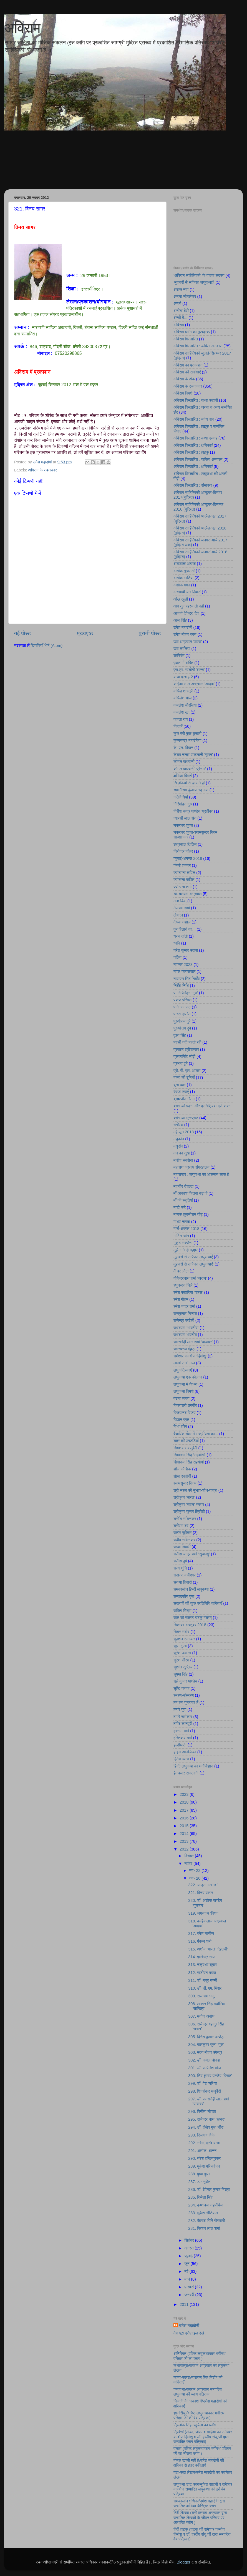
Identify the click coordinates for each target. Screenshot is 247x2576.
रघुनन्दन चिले (182, 1285)
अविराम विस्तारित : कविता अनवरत (197, 346)
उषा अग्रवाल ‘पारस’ (187, 641)
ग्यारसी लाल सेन (184, 818)
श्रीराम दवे (180, 1525)
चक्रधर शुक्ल (183, 825)
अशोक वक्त (181, 585)
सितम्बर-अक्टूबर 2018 (189, 1625)
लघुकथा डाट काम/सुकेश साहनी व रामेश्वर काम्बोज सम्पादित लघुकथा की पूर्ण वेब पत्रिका (202, 2489)
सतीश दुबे (180, 1561)
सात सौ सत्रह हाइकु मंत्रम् (192, 1617)
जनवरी (190, 2295)
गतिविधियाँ (180, 797)
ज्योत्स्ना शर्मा (182, 887)
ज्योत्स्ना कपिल (184, 879)
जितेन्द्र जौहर (183, 851)
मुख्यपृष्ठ (85, 633)
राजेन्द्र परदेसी (183, 1320)
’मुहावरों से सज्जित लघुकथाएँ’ (194, 282)
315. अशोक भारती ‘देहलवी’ (208, 1949)
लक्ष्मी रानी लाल (184, 1363)
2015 (185, 1826)
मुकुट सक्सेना (182, 1243)
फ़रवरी (190, 2287)
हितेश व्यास (181, 1759)
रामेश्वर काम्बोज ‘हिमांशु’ (190, 1356)
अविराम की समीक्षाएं (187, 372)
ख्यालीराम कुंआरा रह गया (190, 790)
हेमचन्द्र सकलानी (185, 1773)
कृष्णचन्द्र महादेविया (187, 740)
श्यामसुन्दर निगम (184, 1483)
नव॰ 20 (195, 1878)
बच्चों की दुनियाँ (184, 1077)
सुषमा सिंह (180, 1674)
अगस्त (190, 2248)
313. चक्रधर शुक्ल (202, 1964)
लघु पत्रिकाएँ (182, 1370)
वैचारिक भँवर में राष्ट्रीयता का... (195, 1434)
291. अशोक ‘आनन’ (202, 2150)
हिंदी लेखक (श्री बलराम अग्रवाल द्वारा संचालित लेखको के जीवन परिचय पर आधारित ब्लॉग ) (200, 2517)
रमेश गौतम (180, 1299)
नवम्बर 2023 (183, 964)
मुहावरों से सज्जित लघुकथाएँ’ (193, 1264)
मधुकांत (178, 1139)
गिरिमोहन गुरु (182, 804)
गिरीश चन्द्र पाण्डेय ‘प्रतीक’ (193, 811)
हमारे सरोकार (182, 1716)
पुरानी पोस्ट (150, 633)
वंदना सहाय (181, 1398)
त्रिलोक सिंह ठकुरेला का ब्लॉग (194, 2425)
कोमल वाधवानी (184, 761)
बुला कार (179, 1085)
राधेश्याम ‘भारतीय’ (185, 1327)
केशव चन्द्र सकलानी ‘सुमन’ (193, 754)
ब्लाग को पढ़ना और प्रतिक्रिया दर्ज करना (202, 1106)
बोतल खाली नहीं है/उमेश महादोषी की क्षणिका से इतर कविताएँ (198, 2462)
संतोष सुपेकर (182, 1532)
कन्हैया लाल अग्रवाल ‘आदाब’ (194, 684)
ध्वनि (176, 943)
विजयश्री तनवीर (185, 1405)
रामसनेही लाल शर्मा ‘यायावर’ (193, 1342)
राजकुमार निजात (185, 1313)
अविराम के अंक (184, 379)
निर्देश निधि (181, 985)
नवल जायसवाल (184, 971)
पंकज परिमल (182, 1000)
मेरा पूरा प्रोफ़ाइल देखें (188, 2333)
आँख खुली (180, 599)
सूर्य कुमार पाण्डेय (185, 1681)
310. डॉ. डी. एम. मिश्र (204, 1988)
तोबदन (178, 915)
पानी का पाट (182, 1007)
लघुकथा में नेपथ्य (185, 1384)
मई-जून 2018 (183, 1132)
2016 (185, 1818)
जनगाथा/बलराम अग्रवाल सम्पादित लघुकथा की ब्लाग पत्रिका (197, 2391)
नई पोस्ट (22, 633)
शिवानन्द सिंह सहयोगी (188, 1462)
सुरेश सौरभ (181, 1660)
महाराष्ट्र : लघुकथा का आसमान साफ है (201, 1174)
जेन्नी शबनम (182, 865)
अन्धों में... (180, 317)
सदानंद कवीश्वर (184, 1575)
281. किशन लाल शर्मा (204, 2228)
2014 (185, 1833)
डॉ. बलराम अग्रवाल (187, 894)
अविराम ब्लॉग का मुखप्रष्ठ (191, 332)
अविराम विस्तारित (185, 339)
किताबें (177, 726)
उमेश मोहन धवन (184, 634)
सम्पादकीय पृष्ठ (183, 1596)
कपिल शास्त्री (183, 691)
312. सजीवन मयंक (202, 1972)
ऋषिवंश (179, 655)
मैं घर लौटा (180, 1271)
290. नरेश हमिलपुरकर (204, 2158)
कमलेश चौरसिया (185, 705)
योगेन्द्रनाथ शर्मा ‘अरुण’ (190, 1278)
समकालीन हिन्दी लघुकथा (191, 1589)
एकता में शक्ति (183, 663)
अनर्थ (177, 303)
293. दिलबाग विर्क (201, 2135)
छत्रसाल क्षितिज (184, 844)
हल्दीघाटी (179, 1745)
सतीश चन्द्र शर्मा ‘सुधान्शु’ (191, 1554)
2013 (185, 1841)
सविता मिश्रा (182, 1610)
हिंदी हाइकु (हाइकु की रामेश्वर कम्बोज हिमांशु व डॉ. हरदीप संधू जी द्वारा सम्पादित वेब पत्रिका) (202, 2534)
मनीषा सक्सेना (183, 1160)
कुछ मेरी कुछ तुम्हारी (187, 733)
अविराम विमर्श (183, 393)
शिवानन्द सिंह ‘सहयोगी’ (189, 1455)
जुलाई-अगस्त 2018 (187, 858)
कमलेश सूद (181, 712)
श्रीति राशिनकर (184, 1519)
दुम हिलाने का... (184, 929)
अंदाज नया (180, 289)
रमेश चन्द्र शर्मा (184, 1306)
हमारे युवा (179, 1709)
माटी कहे (179, 1207)
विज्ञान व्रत (181, 1419)
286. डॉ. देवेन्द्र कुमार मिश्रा (209, 2189)
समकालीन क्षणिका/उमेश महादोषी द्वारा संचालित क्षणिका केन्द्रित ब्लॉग (199, 2503)
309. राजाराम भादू (201, 1996)
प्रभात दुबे (180, 1063)
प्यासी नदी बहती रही (187, 1042)
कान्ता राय (180, 719)
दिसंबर (190, 1856)
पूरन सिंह (179, 1035)
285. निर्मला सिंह (200, 2197)
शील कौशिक (182, 1469)
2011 (185, 2304)
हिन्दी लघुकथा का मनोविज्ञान (193, 1766)
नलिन (177, 957)
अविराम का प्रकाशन (187, 365)
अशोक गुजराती (184, 571)
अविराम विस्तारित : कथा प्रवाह (195, 438)
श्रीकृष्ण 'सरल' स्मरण (188, 1504)
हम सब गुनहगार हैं (185, 1702)
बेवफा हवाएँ (181, 1091)
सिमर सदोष (181, 1632)
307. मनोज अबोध (201, 2016)
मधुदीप (178, 1146)
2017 (185, 1810)
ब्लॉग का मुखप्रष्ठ (185, 1118)
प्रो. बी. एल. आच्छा (186, 1070)
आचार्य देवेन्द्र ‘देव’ (186, 613)
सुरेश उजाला (182, 1653)
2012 (185, 1849)
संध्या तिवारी (181, 1547)
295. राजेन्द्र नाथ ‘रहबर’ (206, 2119)
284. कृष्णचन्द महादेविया (205, 2205)
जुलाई (189, 2256)
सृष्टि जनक (181, 1688)
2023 (185, 1794)
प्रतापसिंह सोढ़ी (184, 1056)
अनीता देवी (181, 310)
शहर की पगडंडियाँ (186, 1440)
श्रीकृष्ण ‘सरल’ (184, 1497)
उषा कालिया (181, 648)
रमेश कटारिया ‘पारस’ (188, 1292)
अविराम (22, 28)
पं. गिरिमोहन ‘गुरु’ (185, 993)
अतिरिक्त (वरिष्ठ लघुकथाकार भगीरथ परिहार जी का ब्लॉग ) (199, 2356)
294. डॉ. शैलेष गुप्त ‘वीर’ (206, 2127)
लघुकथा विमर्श (183, 1391)
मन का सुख (181, 1153)
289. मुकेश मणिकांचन (204, 2166)
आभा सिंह (180, 620)
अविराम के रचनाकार (42, 470)
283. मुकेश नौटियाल (203, 2213)
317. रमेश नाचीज (201, 1933)
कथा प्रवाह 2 (183, 677)
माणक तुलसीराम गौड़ (188, 1214)
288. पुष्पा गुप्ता (199, 2174)
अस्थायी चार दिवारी (187, 592)
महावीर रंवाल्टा (183, 1186)
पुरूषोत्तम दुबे (182, 1028)
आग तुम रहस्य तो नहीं (188, 606)
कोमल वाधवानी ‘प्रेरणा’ (189, 769)
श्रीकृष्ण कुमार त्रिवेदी (189, 1511)
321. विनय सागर (200, 1892)
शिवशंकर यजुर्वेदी (185, 1448)
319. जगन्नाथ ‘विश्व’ (203, 1913)
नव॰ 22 (195, 1870)
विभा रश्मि (180, 1426)
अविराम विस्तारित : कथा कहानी (195, 400)
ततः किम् (179, 901)
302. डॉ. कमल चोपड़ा (204, 2060)
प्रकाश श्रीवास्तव (186, 1049)
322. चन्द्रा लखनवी (202, 1885)
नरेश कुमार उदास (185, 950)
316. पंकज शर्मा (199, 1941)
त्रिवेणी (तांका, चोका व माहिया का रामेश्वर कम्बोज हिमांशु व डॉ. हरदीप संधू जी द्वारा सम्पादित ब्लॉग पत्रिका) (202, 2437)
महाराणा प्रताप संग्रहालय (191, 1167)
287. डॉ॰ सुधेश (199, 2182)
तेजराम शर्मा (181, 908)
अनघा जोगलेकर (184, 296)
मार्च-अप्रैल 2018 (186, 1228)
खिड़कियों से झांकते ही (189, 783)
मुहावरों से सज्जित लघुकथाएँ (193, 1257)
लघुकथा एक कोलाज (187, 1377)
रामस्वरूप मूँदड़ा (184, 1349)
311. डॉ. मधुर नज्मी (202, 1980)
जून (188, 2263)
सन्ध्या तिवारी (182, 1582)
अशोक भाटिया (183, 578)
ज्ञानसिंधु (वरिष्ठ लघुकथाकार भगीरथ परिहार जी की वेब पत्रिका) (199, 2415)
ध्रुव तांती (180, 936)
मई (187, 2271)
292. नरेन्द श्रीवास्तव (204, 2143)
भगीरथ (178, 1125)
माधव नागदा (181, 1221)
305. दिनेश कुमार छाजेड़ (205, 2037)
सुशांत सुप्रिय (182, 1667)
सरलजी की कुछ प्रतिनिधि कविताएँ (197, 1603)
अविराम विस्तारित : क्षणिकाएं (193, 445)
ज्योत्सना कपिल (184, 872)
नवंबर (189, 1863)
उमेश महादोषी (182, 627)
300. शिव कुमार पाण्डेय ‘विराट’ (210, 2075)
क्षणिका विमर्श (182, 776)
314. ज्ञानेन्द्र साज (201, 1957)
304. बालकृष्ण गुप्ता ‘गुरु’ (206, 2044)
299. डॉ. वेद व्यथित (202, 2083)
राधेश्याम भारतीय (185, 1334)
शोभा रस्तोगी (182, 1476)
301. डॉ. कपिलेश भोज (204, 2068)
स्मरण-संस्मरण (183, 1695)
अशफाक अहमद (184, 563)
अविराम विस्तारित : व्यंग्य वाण (193, 419)
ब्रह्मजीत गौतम (184, 1099)
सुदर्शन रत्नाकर (184, 1639)
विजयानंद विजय (184, 1412)
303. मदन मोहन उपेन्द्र (205, 2052)
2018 (185, 1802)
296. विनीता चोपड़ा (202, 2111)
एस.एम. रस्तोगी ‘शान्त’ (189, 669)
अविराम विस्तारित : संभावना (192, 485)
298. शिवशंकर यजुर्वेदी (204, 2091)
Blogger (183, 2562)
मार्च (188, 2279)
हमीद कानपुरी (182, 1723)
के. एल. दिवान (183, 747)
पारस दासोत (181, 1014)
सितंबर (190, 2240)
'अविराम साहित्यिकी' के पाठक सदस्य (198, 275)
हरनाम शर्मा (181, 1731)
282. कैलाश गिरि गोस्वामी (206, 2220)
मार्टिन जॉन (181, 1236)
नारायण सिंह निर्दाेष (186, 978)
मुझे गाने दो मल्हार (185, 1250)
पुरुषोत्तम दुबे (181, 1021)
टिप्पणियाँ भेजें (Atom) (47, 645)
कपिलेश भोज (182, 698)
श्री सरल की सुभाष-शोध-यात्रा (195, 1490)
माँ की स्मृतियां (183, 1200)
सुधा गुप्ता (180, 1646)
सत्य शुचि (180, 1568)
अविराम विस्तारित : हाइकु (191, 452)
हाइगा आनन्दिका (184, 1752)
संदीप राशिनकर (184, 1540)
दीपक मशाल (182, 922)
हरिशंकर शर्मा (182, 1738)
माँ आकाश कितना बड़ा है (190, 1193)
